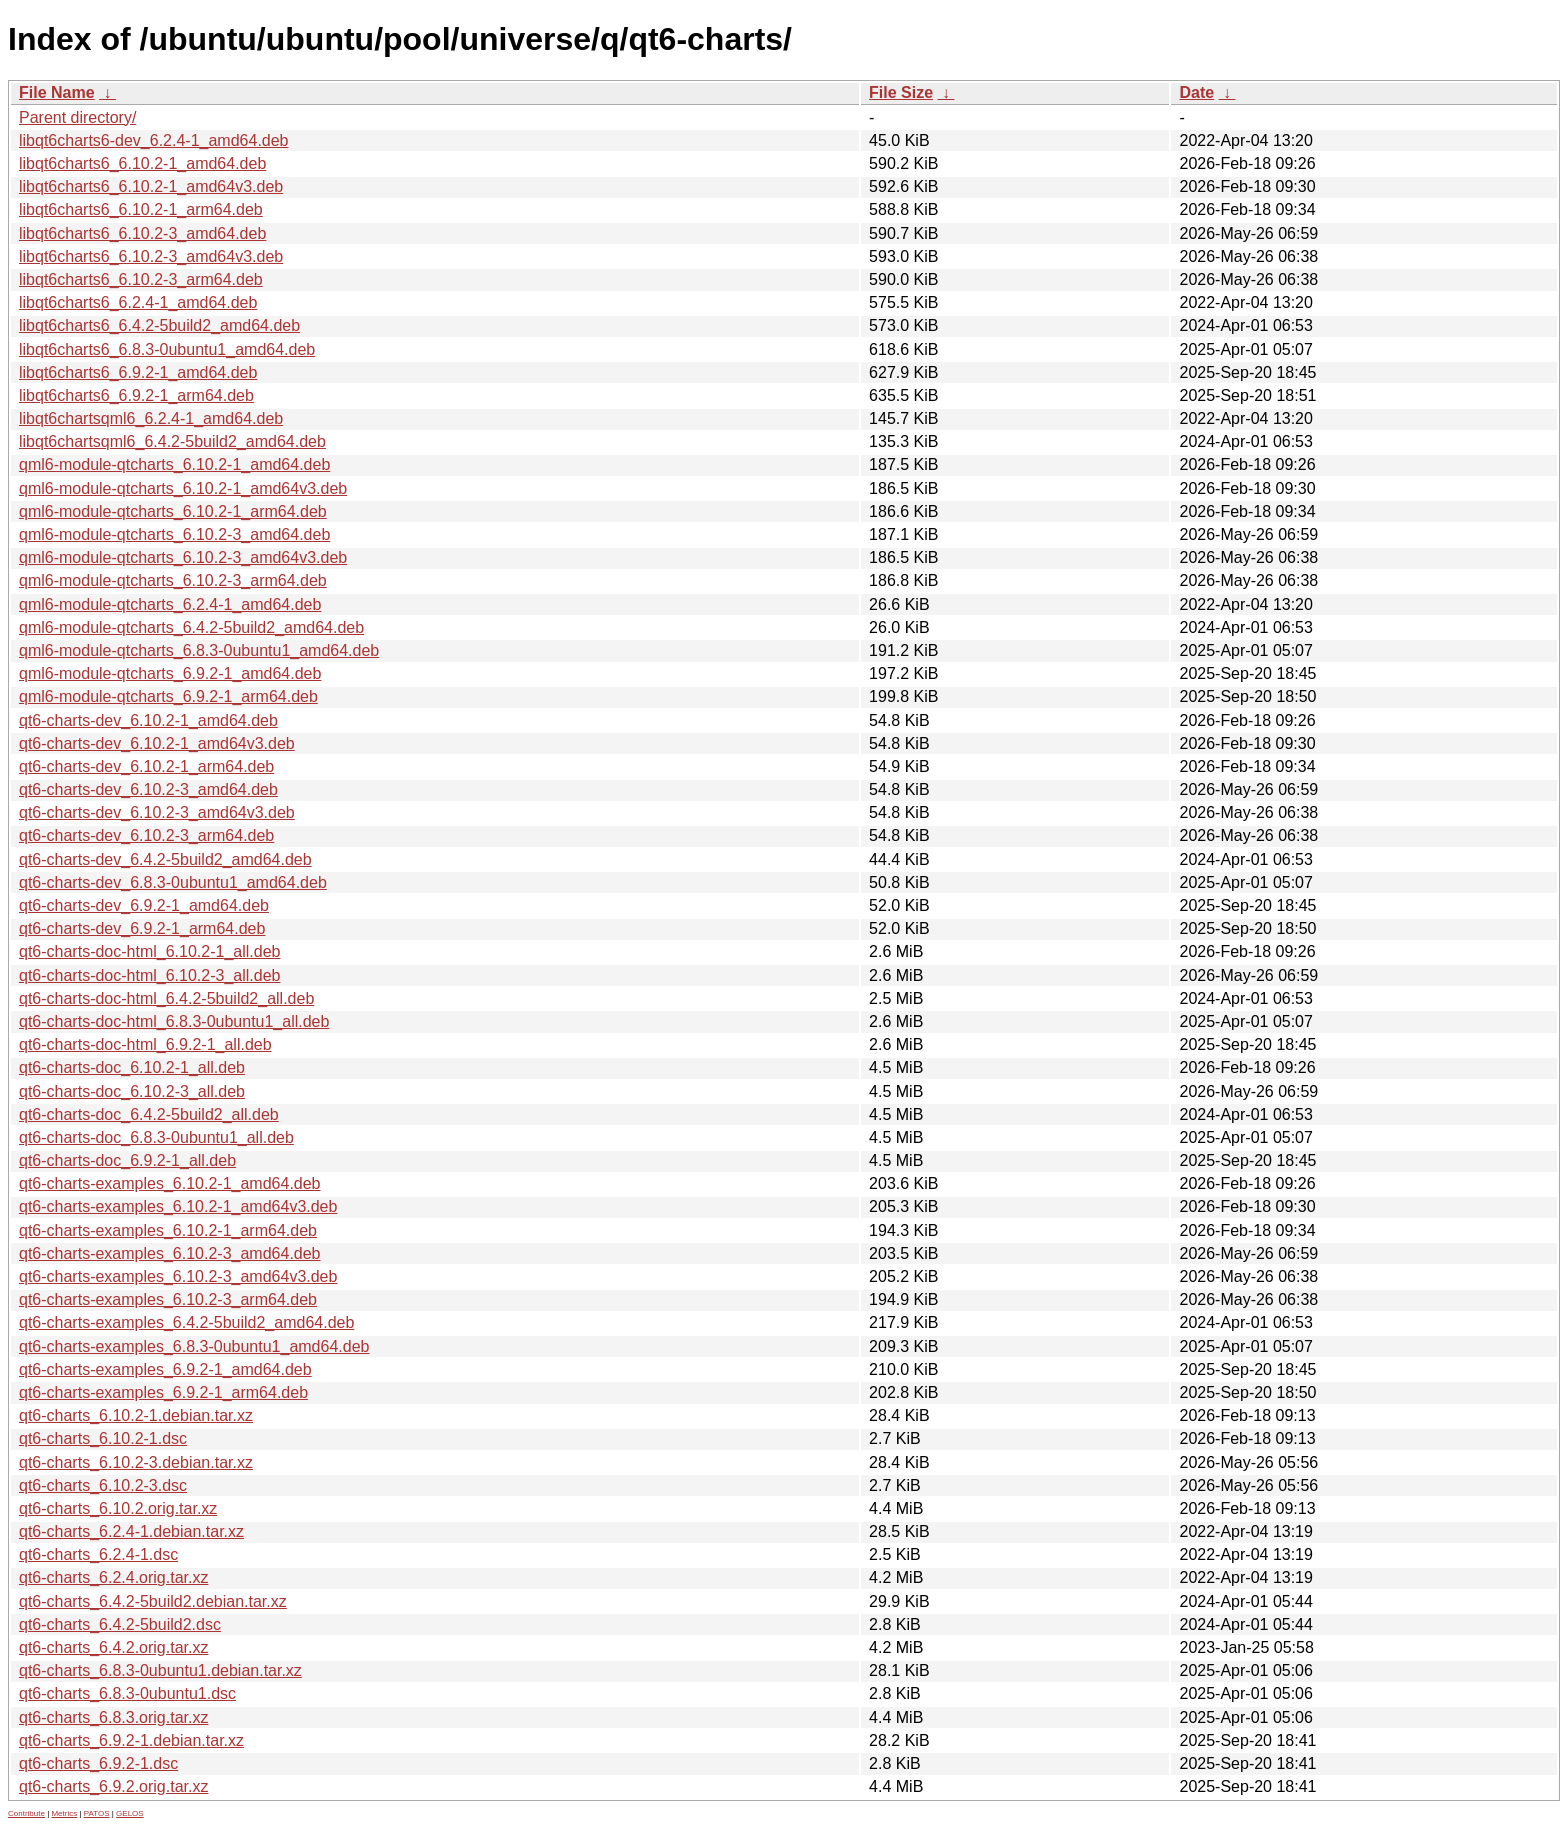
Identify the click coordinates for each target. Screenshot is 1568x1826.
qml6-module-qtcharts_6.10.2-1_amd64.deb (174, 464)
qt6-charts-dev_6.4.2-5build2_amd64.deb (165, 859)
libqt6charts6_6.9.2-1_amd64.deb (138, 372)
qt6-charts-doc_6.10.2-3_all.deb (132, 1091)
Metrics (64, 1813)
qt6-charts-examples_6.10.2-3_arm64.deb (168, 1299)
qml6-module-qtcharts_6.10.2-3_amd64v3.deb (183, 557)
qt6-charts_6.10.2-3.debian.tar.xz (136, 1462)
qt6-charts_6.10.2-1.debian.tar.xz (136, 1415)
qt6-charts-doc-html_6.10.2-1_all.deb (149, 951)
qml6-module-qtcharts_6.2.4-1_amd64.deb (170, 604)
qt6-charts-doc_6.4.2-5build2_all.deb (149, 1114)
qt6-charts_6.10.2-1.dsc (103, 1438)
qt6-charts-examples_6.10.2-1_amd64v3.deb (178, 1206)
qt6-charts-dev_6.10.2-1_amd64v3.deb (157, 743)
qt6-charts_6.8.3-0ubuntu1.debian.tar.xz (160, 1670)
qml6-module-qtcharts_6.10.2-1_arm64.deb (173, 511)
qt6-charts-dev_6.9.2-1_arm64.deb (142, 928)
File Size (901, 92)
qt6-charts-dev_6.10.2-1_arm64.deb (146, 766)
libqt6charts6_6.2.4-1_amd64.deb (138, 302)
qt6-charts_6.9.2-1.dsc (98, 1763)
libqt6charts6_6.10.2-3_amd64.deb (142, 233)
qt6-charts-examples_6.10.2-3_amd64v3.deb (178, 1276)
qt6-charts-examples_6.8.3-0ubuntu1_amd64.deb (194, 1346)
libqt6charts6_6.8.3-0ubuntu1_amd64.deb (167, 349)
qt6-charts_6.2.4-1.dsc (98, 1554)
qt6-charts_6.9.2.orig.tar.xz (113, 1786)
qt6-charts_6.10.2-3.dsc (103, 1485)
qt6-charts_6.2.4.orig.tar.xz (113, 1577)
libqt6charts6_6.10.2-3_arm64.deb (141, 279)
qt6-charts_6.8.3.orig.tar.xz (113, 1717)
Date (1196, 92)
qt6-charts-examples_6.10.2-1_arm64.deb (168, 1230)
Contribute (26, 1813)
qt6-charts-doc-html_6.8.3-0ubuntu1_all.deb (174, 1021)
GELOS (130, 1813)
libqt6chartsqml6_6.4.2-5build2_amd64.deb (172, 441)
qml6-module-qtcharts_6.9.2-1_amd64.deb (170, 673)
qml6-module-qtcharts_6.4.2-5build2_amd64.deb (191, 627)
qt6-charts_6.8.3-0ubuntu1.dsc (127, 1693)
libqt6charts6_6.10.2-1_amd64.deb (142, 163)
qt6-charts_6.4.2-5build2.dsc (120, 1624)
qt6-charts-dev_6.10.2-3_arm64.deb (146, 835)
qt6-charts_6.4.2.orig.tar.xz (113, 1647)
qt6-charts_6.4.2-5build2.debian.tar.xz (153, 1601)
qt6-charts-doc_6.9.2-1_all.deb (127, 1160)
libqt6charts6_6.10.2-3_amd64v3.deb (151, 256)
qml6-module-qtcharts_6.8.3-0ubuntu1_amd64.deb (199, 650)
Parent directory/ (77, 117)
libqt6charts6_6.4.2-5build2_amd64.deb (159, 325)
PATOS (97, 1813)
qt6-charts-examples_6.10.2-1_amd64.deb (170, 1183)
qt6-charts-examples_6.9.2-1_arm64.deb (163, 1392)
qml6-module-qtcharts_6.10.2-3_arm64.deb (173, 580)
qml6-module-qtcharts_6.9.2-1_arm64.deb (168, 696)
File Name (57, 92)
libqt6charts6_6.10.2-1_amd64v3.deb (151, 186)
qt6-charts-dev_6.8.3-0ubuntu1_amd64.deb (173, 882)
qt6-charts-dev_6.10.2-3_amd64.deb (148, 789)
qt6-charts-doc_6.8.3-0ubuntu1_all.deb (156, 1137)
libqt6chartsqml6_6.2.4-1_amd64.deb (151, 418)
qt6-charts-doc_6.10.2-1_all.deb (132, 1067)
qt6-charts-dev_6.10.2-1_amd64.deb (148, 720)
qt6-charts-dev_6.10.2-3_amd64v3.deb (157, 812)
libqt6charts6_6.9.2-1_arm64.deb (136, 395)
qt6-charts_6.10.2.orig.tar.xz (118, 1508)
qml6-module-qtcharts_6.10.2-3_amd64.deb (174, 534)
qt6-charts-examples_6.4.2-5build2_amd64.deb (186, 1322)
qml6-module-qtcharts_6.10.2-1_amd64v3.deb (183, 488)
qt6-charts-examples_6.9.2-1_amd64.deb (165, 1369)
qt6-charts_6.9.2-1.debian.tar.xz (131, 1740)
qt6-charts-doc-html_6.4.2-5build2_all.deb (166, 998)
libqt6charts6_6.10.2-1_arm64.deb (141, 209)
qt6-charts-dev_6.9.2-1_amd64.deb (144, 905)
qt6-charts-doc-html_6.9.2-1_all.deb (145, 1044)
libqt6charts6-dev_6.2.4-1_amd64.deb (154, 140)
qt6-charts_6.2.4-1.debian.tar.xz (131, 1531)
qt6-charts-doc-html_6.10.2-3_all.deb (149, 975)
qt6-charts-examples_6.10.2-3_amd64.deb (170, 1253)
